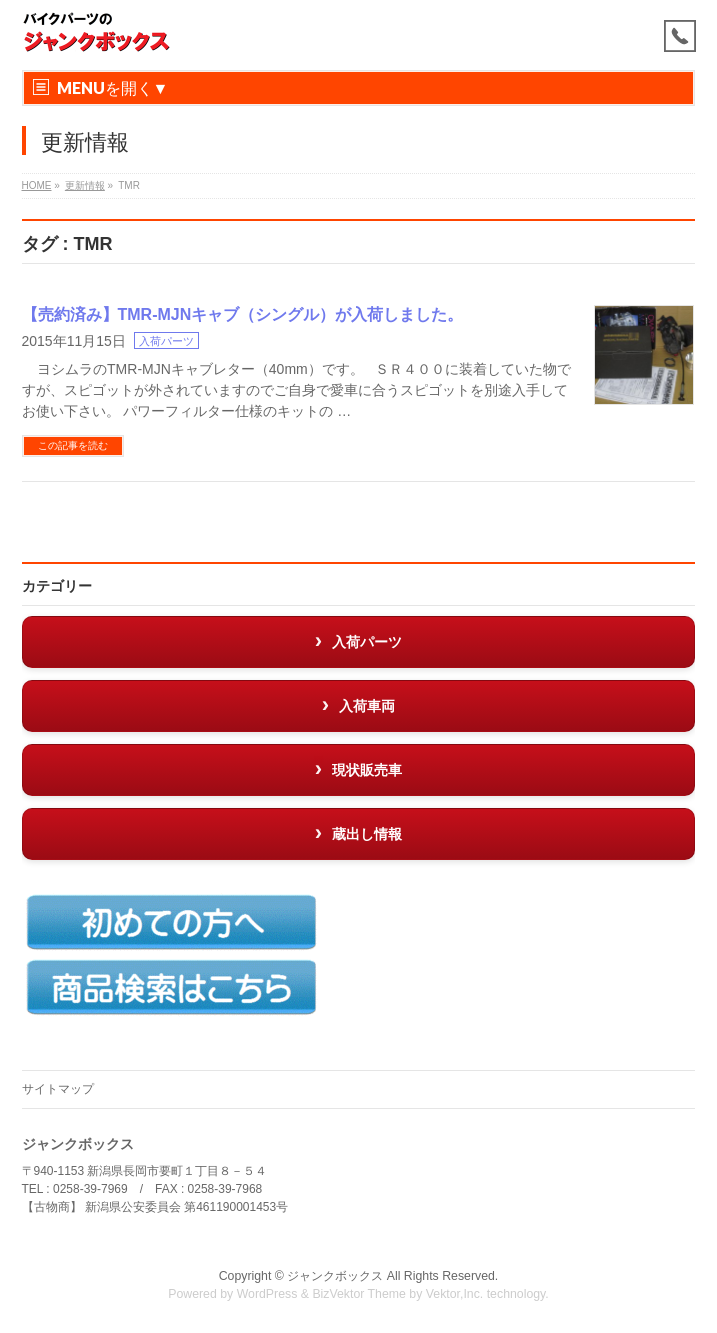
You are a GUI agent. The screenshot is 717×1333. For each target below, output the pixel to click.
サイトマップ (58, 1089)
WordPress (267, 1294)
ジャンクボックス (335, 1276)
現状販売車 (367, 770)
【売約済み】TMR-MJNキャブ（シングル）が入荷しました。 (243, 314)
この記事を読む (73, 445)
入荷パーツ (166, 341)
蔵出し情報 (367, 834)
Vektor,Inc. (455, 1294)
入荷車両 (367, 706)
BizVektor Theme (359, 1294)
